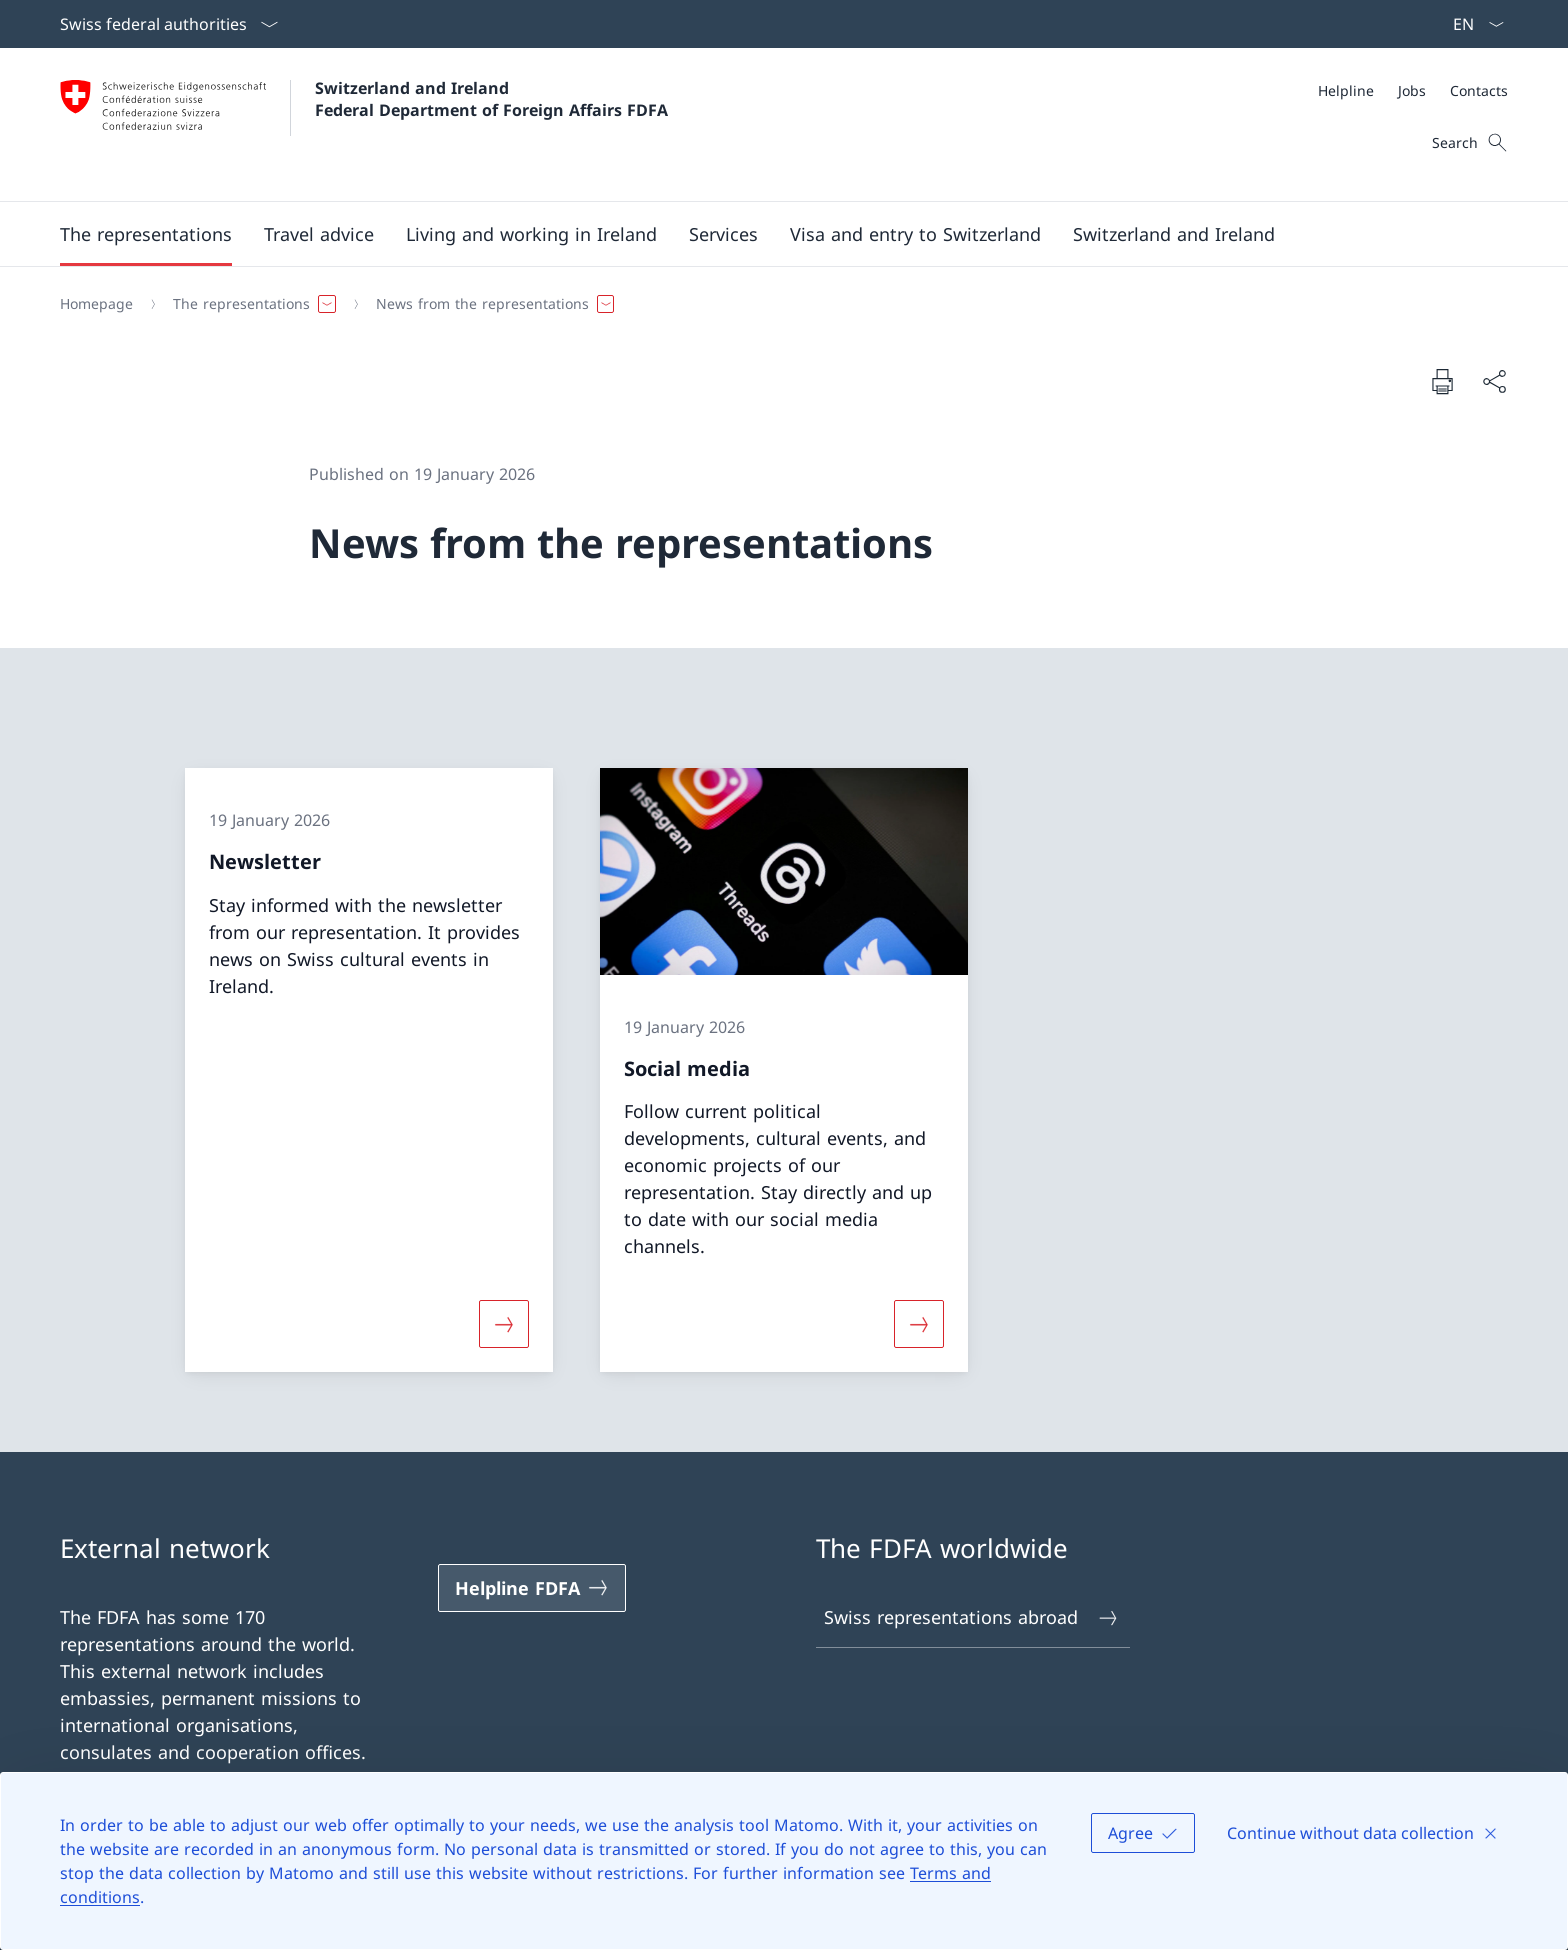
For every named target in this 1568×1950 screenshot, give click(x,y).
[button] (146, 234)
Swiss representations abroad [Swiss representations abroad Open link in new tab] (972, 1617)
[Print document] (1442, 381)
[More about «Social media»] (919, 1324)
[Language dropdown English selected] (1472, 24)
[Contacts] (1479, 90)
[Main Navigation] (768, 234)
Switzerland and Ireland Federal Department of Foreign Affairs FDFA (491, 99)
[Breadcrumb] (776, 304)
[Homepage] (96, 304)
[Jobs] (1412, 90)
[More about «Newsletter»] (504, 1324)
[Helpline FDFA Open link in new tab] (532, 1588)
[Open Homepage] (364, 124)
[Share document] (1494, 381)
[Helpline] (1346, 90)
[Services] (723, 234)
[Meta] (1413, 90)
